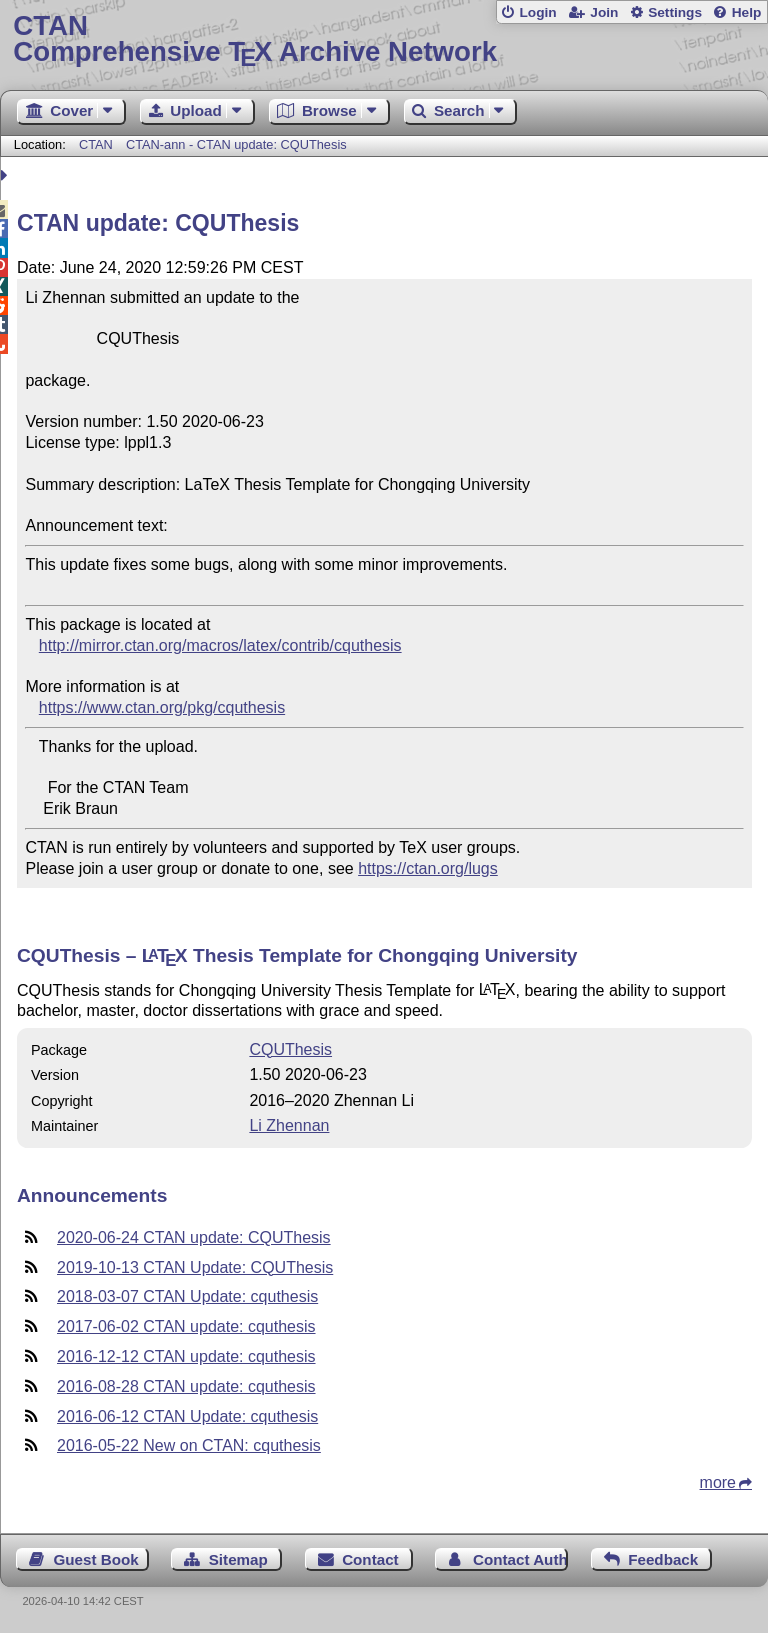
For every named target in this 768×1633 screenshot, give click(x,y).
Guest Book (96, 1559)
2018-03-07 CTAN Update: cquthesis (187, 1296)
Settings (675, 12)
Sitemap (238, 1559)
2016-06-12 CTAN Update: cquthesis (187, 1416)
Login (537, 12)
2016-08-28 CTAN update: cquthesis (186, 1386)
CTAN (96, 144)
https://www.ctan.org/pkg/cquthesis (162, 707)
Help (747, 12)
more (718, 1482)
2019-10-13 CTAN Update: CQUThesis (195, 1267)
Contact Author (520, 1559)
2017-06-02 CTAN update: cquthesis (186, 1326)
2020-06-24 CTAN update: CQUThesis (194, 1237)
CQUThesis (290, 1049)
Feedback (663, 1559)
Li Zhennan (289, 1125)
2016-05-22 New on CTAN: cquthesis (189, 1445)
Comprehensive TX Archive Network (383, 39)
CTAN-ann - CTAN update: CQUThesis (236, 144)
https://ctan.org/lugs (428, 868)
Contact (370, 1559)
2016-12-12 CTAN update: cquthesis (186, 1356)
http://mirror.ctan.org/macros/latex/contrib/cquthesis (220, 645)
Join (604, 12)
